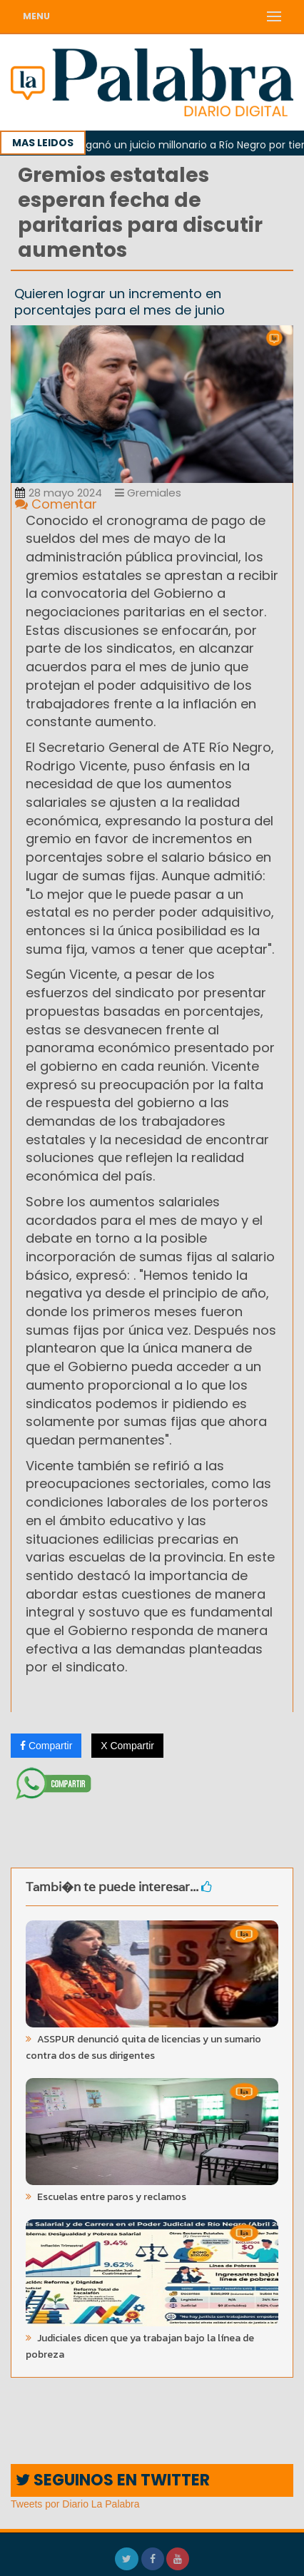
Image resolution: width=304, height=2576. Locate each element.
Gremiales (148, 492)
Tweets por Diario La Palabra (75, 2504)
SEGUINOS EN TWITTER (113, 2480)
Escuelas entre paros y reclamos (110, 2196)
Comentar (56, 504)
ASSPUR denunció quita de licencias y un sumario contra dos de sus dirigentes (143, 2047)
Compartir (46, 1745)
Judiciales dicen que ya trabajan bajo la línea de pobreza (140, 2346)
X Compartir (127, 1745)
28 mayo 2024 (58, 492)
